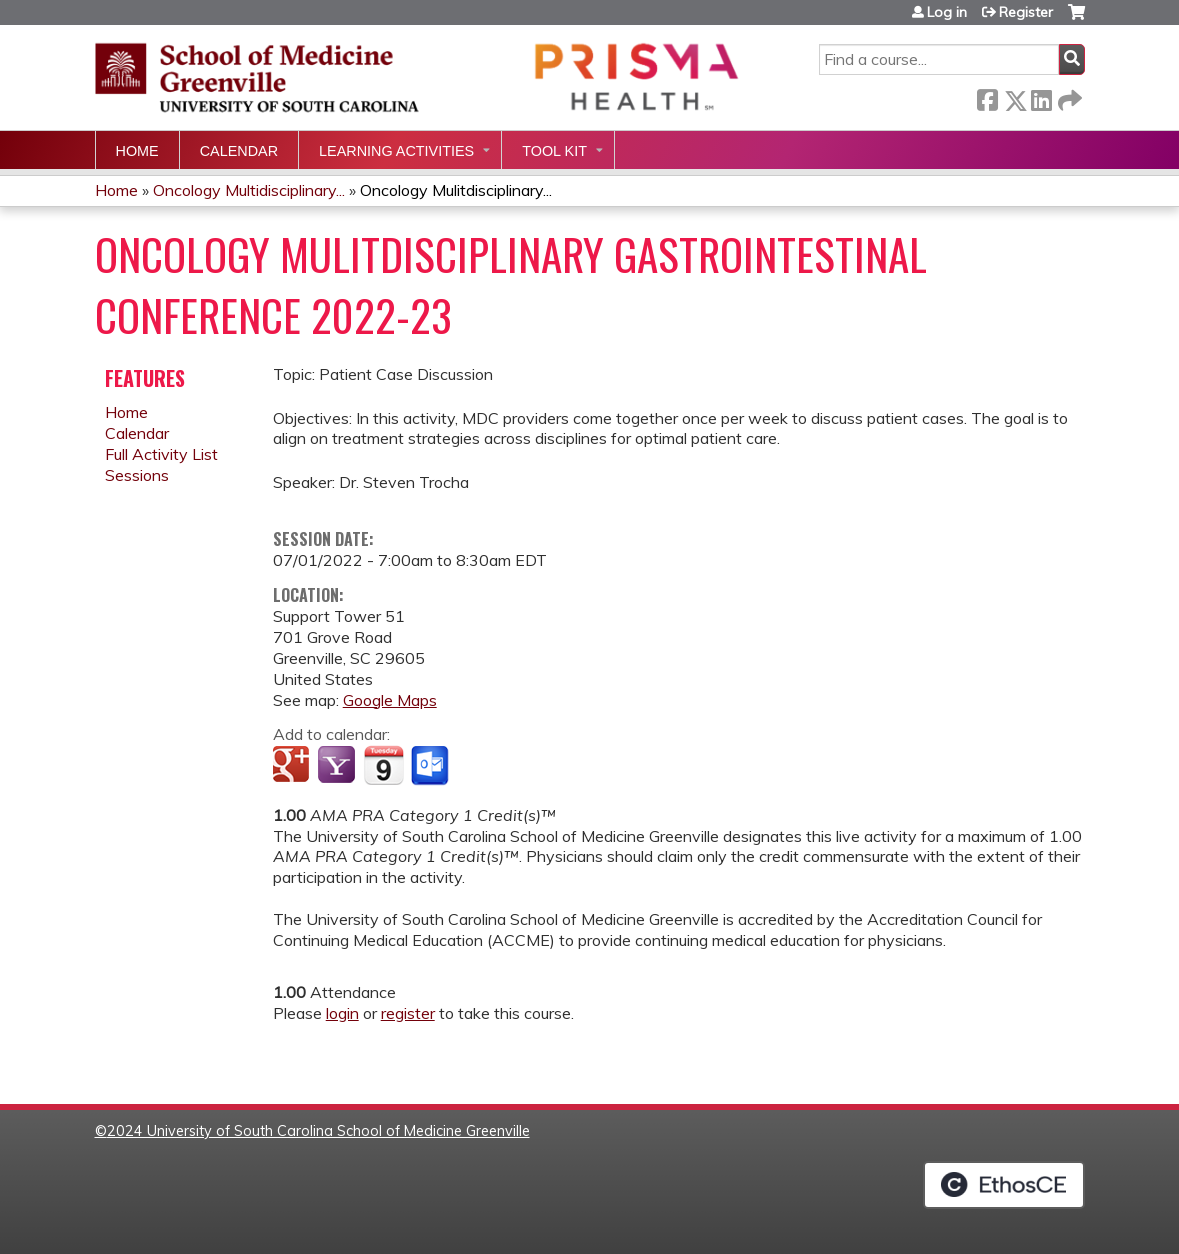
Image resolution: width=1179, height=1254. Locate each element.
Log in (947, 12)
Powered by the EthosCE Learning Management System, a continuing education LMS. (1004, 1185)
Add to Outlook (431, 766)
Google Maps (390, 700)
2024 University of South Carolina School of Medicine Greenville (318, 1131)
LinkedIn (1041, 96)
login (342, 1013)
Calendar (239, 151)
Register (1026, 12)
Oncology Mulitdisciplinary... (456, 190)
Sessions (137, 475)
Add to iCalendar (383, 765)
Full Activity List (161, 454)
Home (137, 151)
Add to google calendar (293, 766)
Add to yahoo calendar (338, 766)
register (408, 1013)
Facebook (987, 96)
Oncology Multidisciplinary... (249, 190)
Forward (1068, 96)
